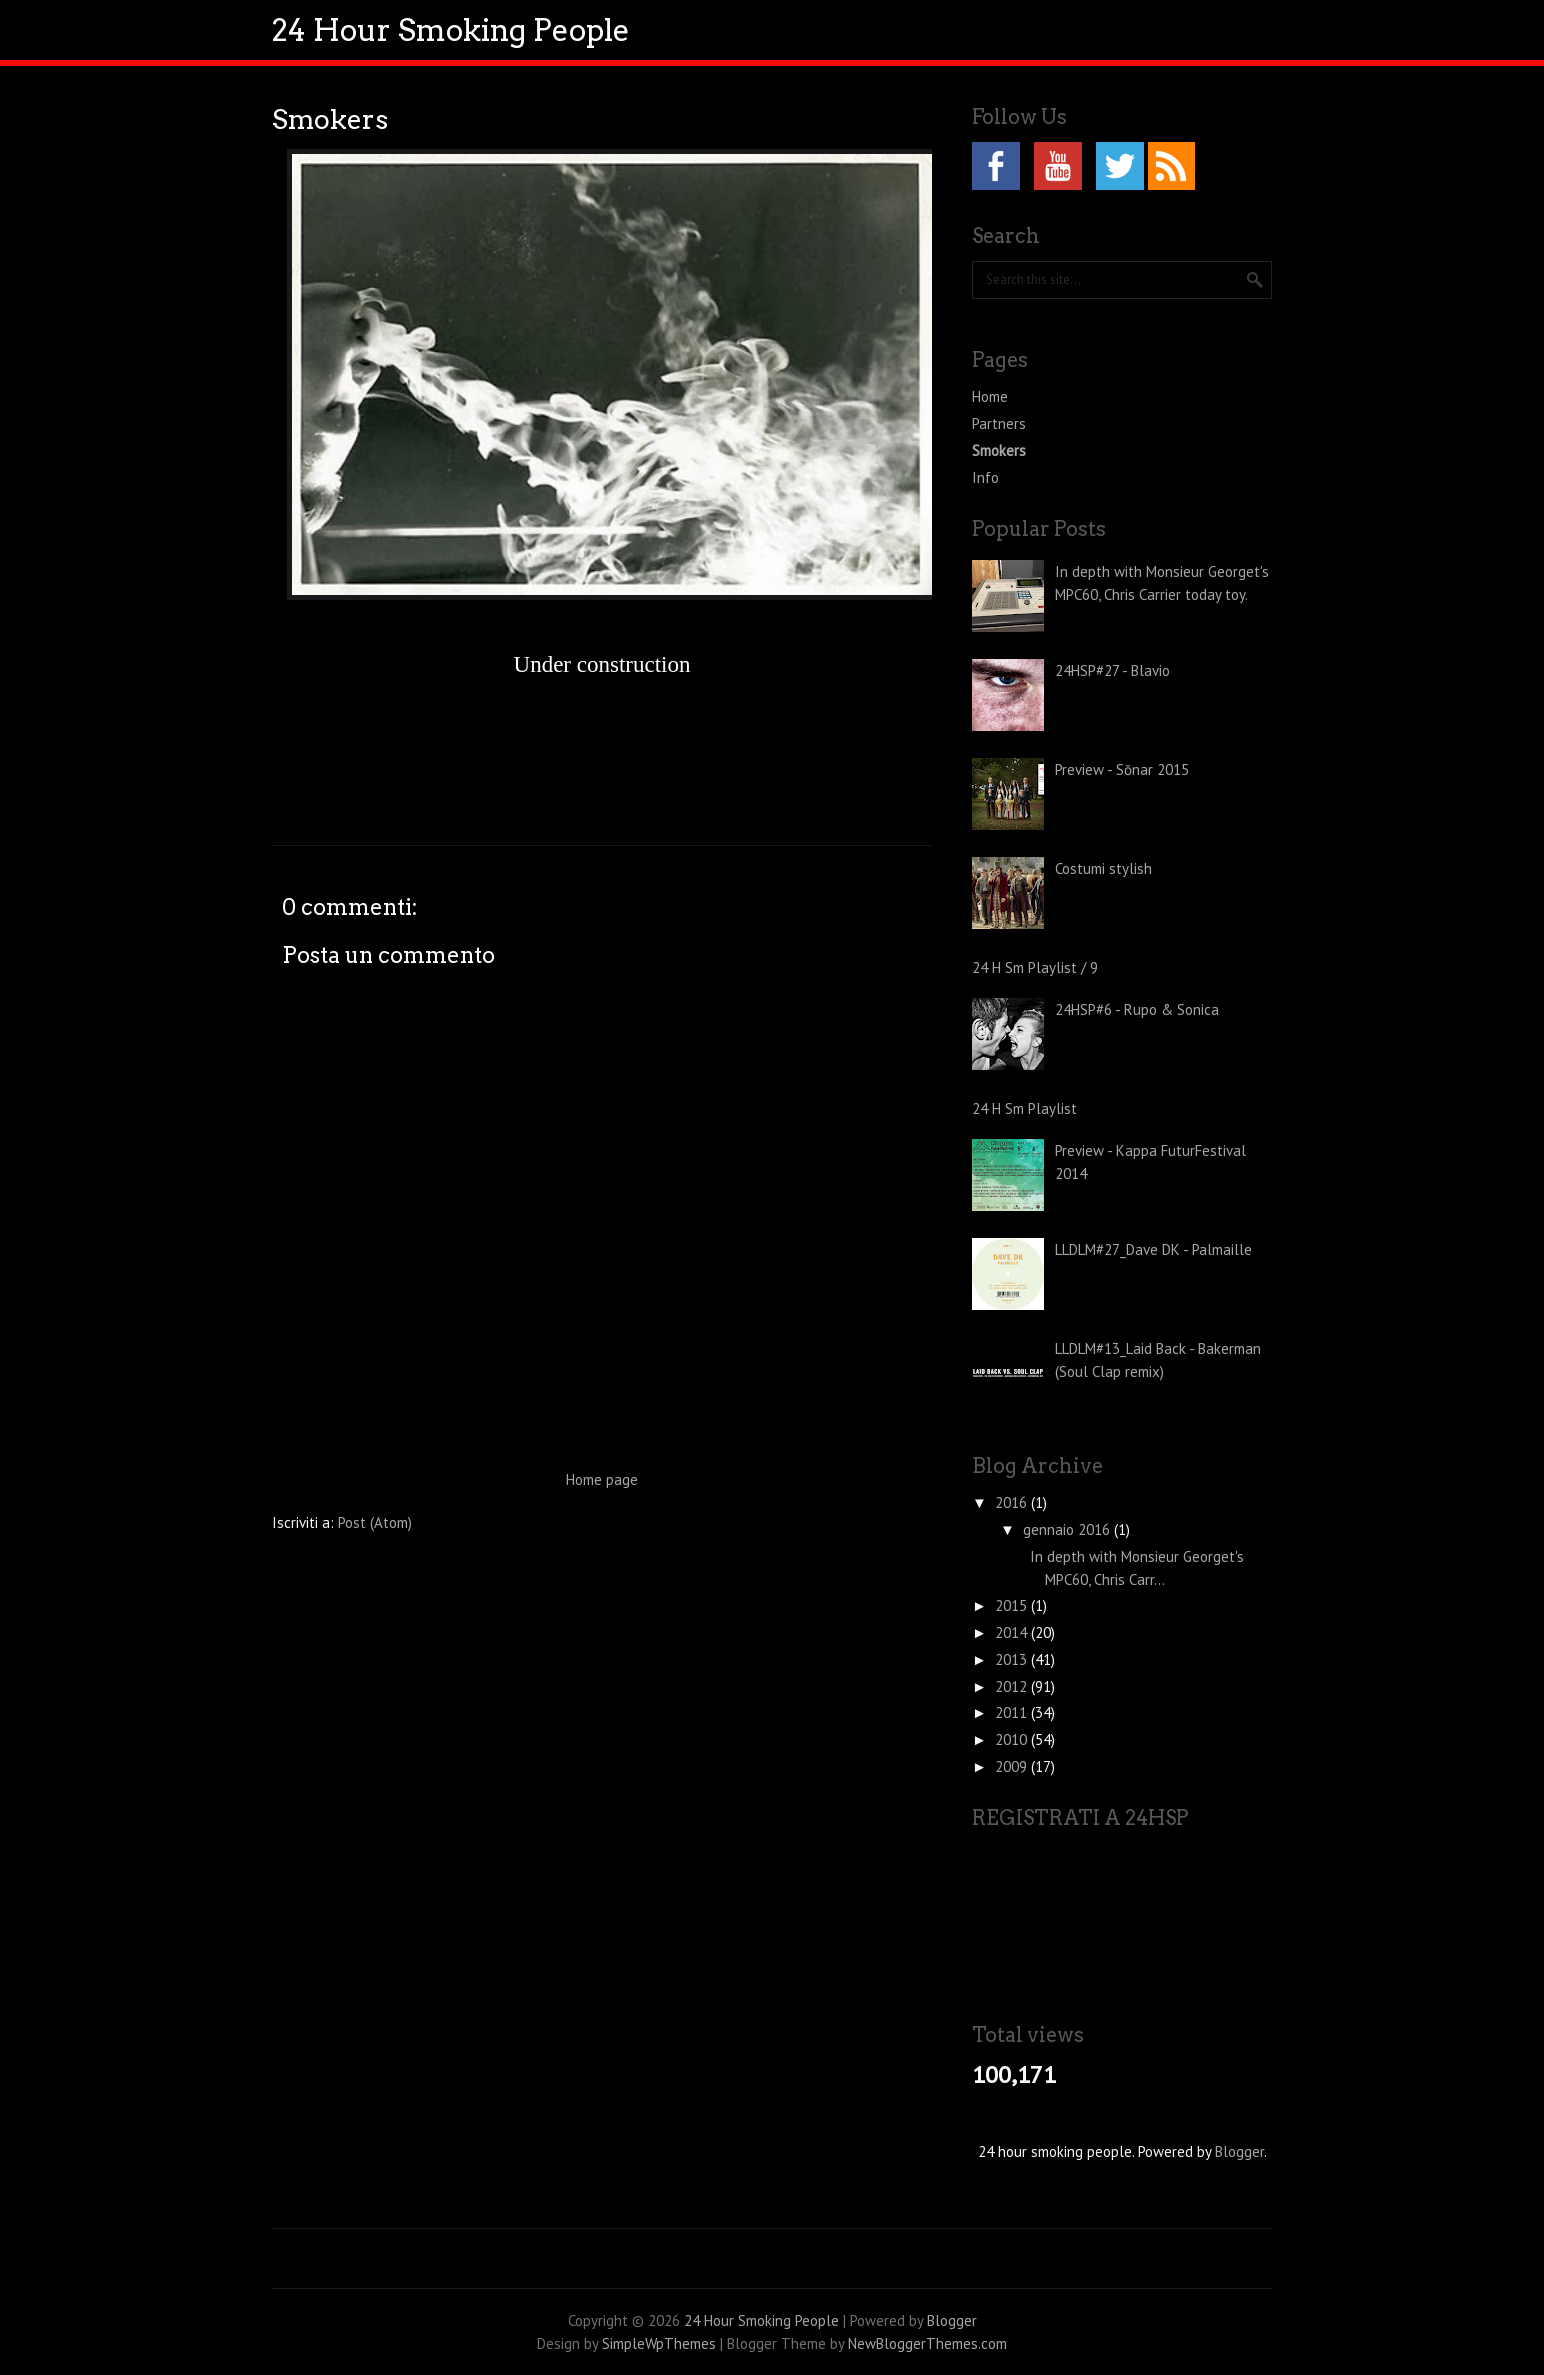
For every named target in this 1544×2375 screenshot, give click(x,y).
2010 (1013, 1739)
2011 (1013, 1712)
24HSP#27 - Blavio (1112, 670)
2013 (1013, 1659)
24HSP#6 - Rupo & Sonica (1137, 1009)
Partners (999, 423)
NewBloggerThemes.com (927, 2343)
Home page (602, 1479)
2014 (1013, 1632)
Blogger (1239, 2151)
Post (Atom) (375, 1522)
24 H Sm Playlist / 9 (1035, 967)
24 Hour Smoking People (451, 30)
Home (990, 396)
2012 (1013, 1686)
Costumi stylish (1103, 868)
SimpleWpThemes (659, 2343)
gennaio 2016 (1068, 1529)
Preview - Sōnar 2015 (1122, 769)
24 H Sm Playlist (1024, 1108)
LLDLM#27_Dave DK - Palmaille (1153, 1249)
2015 (1013, 1605)
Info (985, 477)
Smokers (330, 119)
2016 (1013, 1502)
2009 (1013, 1766)
